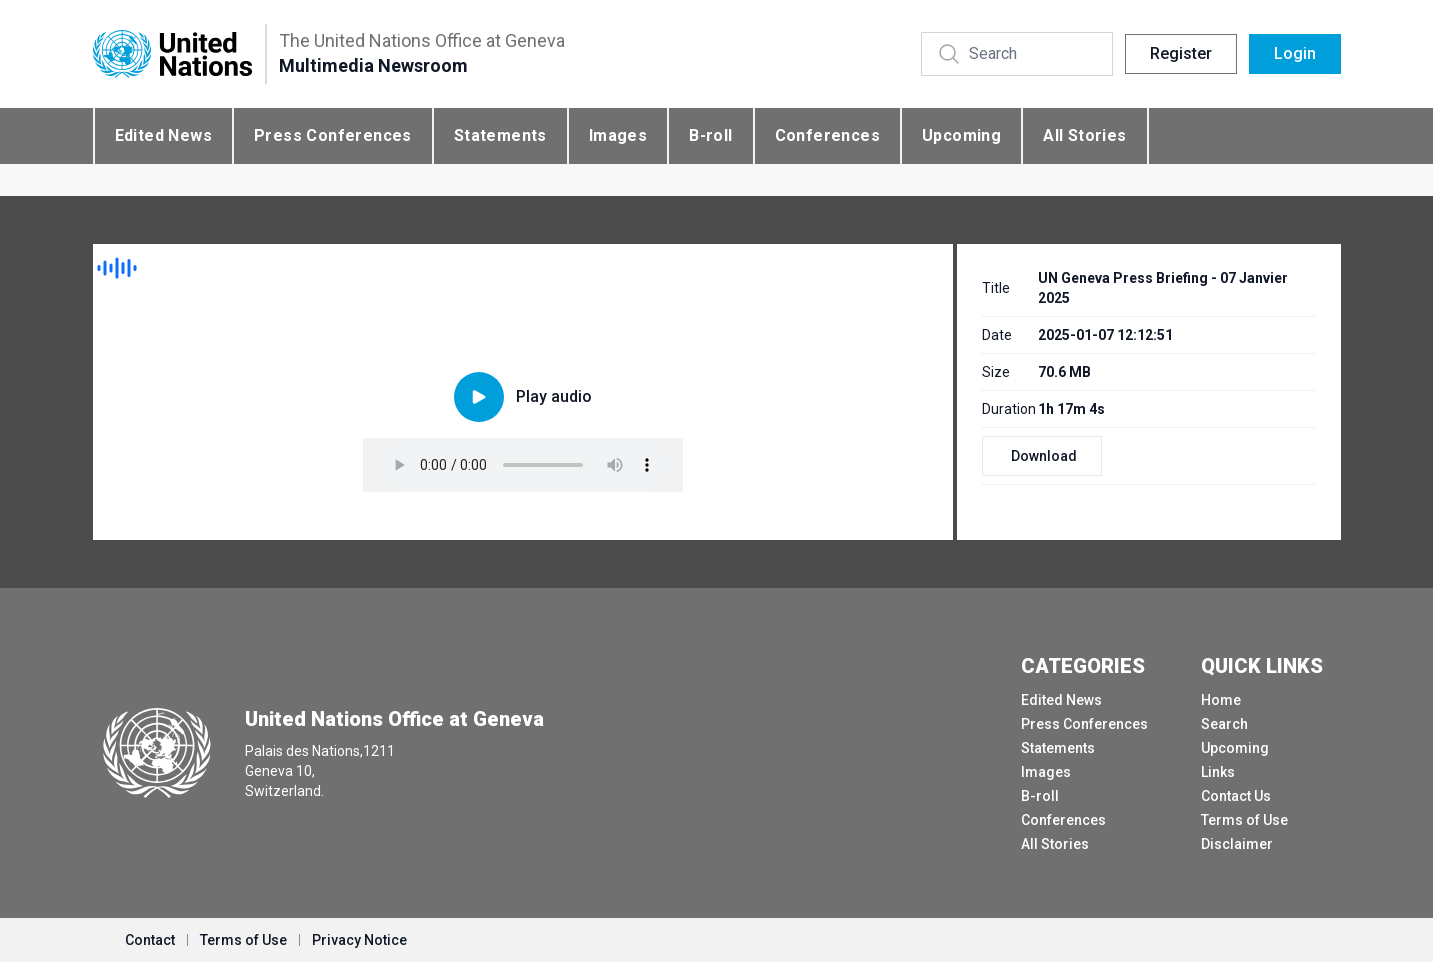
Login (1295, 53)
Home (1221, 700)
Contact (150, 940)
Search (1224, 724)
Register (1181, 53)
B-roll (710, 135)
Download (1044, 456)
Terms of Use (1244, 820)
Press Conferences (333, 135)
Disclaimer (1237, 844)
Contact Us (1236, 796)
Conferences (827, 135)
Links (1218, 772)
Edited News (163, 135)
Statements (500, 135)
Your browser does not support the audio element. (523, 465)
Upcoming (961, 135)
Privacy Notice (359, 940)
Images (618, 135)
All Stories (1084, 135)
